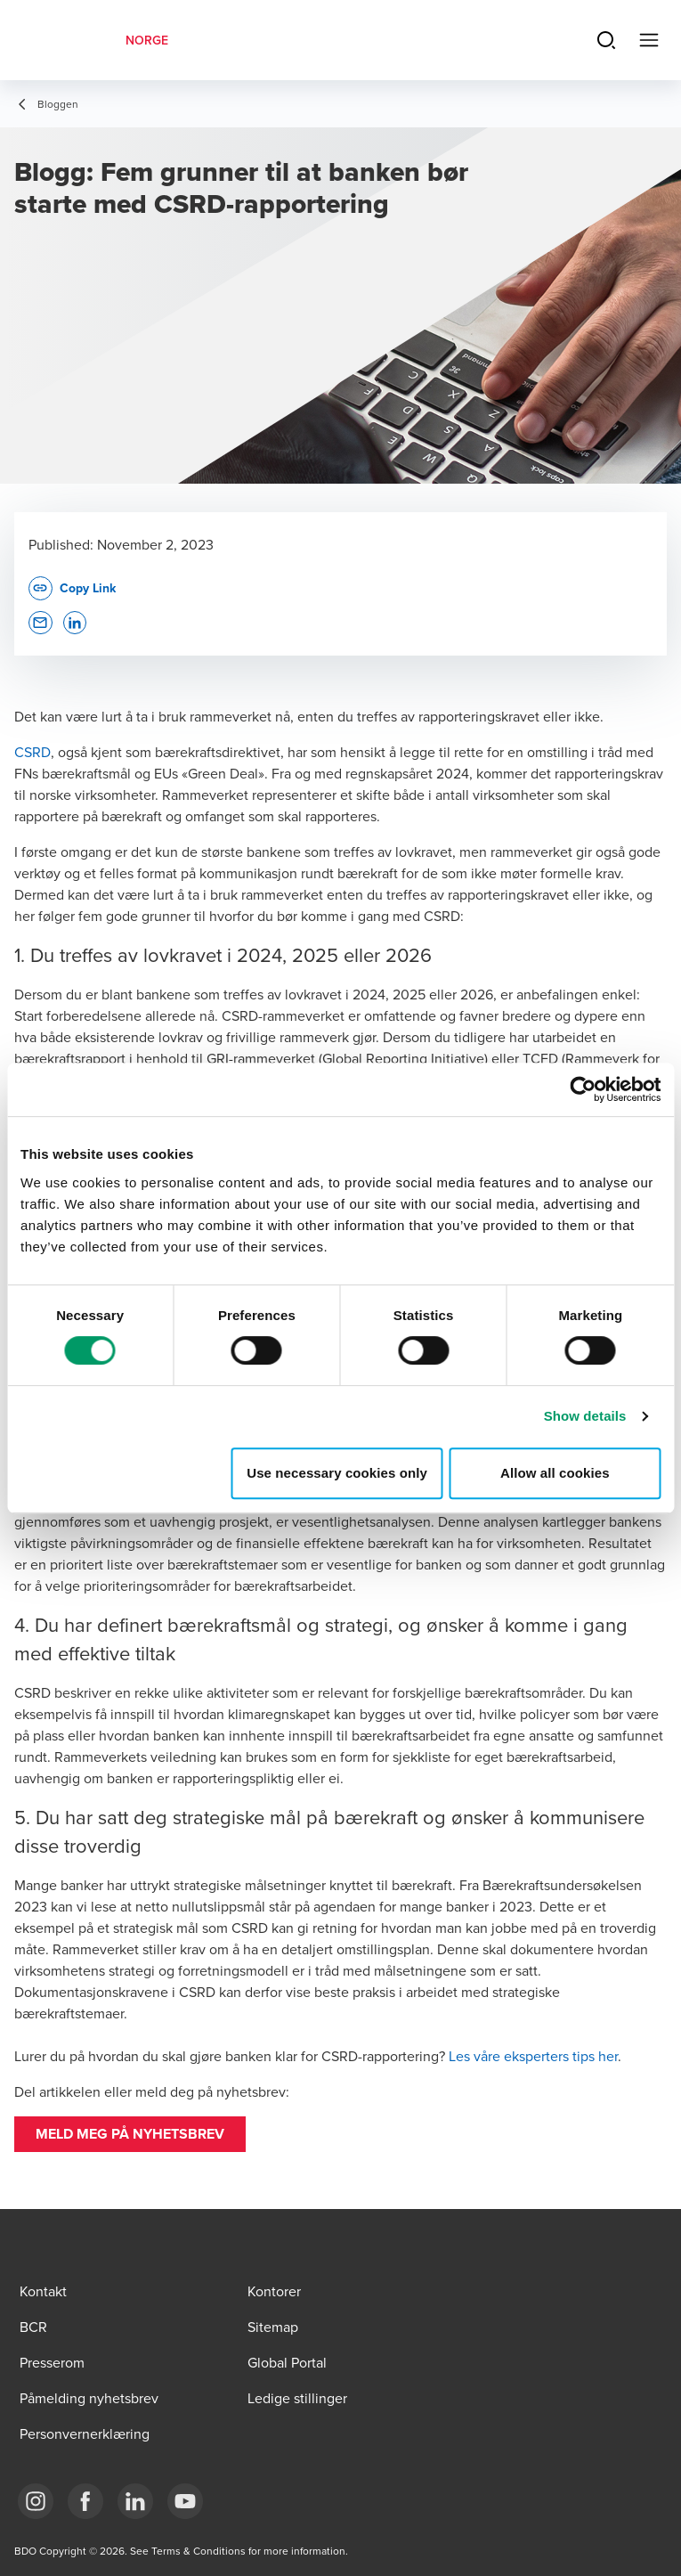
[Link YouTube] (185, 2501)
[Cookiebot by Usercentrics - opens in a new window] (583, 1089)
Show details (585, 1415)
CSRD (32, 752)
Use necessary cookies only (337, 1472)
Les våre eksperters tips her (533, 2056)
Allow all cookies (555, 1472)
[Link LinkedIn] (135, 2501)
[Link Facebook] (85, 2501)
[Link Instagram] (35, 2501)
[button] (130, 2134)
